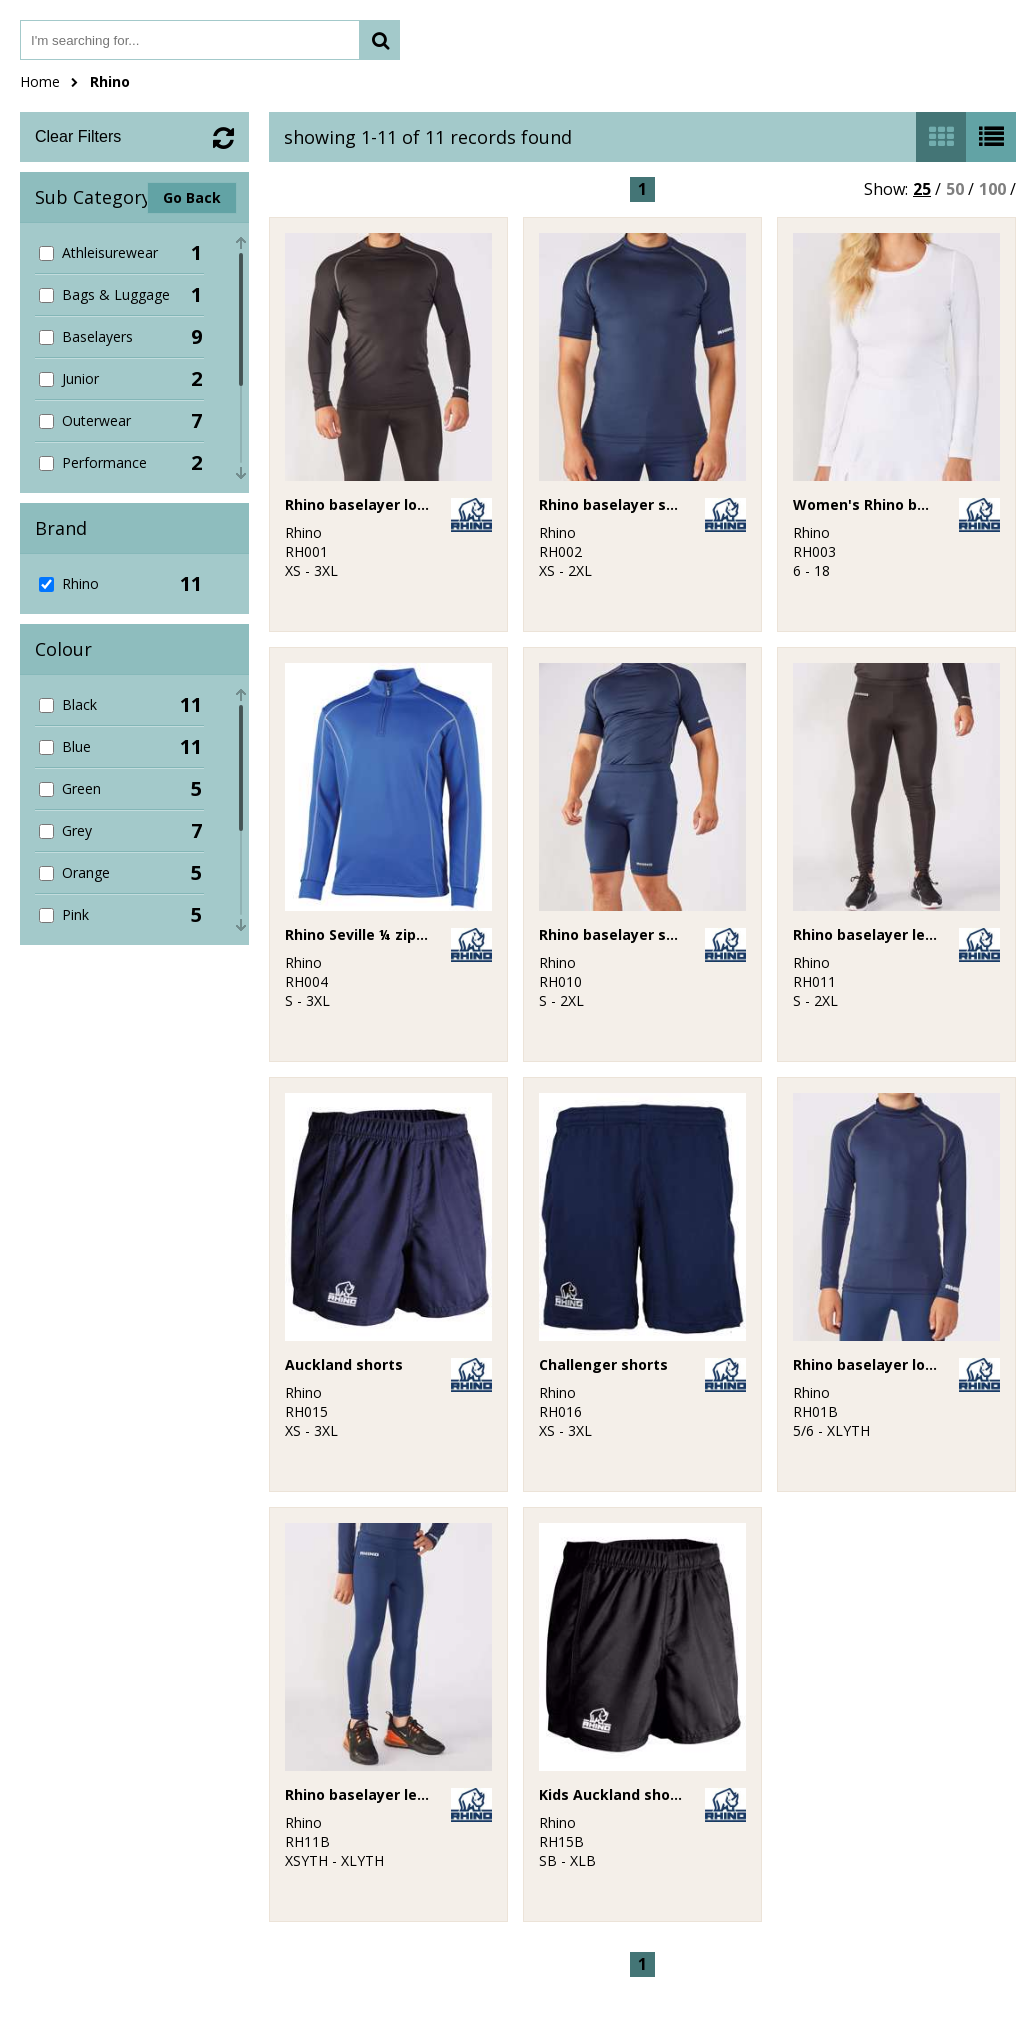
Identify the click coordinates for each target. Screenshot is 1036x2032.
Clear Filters (78, 136)
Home (40, 81)
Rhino (110, 81)
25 (922, 189)
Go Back (192, 197)
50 (955, 189)
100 (992, 189)
